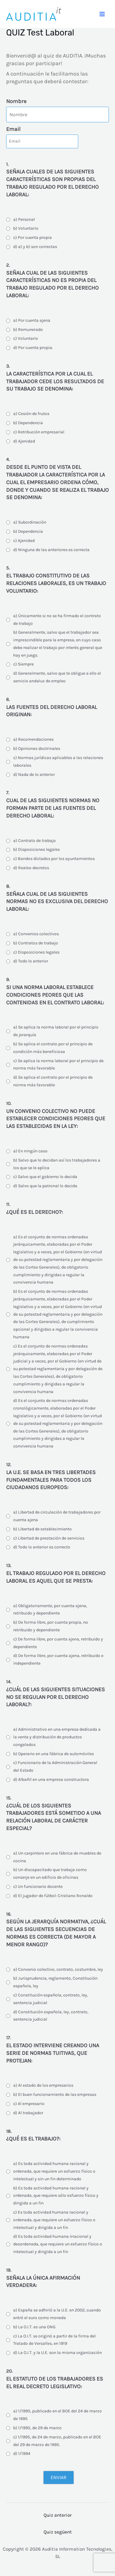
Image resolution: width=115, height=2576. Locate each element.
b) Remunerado (28, 329)
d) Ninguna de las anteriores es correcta (51, 549)
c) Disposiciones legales (36, 952)
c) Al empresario (28, 2103)
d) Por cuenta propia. (33, 347)
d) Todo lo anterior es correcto (41, 1547)
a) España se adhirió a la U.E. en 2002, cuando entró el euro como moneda (57, 2313)
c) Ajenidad (24, 540)
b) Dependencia (28, 422)
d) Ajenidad (24, 441)
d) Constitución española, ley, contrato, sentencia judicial (50, 2015)
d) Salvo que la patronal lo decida (45, 1185)
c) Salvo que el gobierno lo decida (45, 1176)
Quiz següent (58, 2532)
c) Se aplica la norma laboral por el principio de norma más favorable (58, 1064)
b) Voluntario (25, 228)
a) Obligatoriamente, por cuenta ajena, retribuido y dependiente (50, 1609)
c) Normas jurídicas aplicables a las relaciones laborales (58, 761)
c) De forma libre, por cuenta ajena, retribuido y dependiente (58, 1642)
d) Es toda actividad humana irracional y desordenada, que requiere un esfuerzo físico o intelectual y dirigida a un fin (57, 2244)
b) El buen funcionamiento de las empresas (54, 2094)
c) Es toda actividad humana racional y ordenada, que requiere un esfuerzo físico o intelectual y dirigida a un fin (54, 2220)
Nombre (16, 101)
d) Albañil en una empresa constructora (51, 1779)
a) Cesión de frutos (31, 413)
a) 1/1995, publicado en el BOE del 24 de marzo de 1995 (57, 2414)
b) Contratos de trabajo (35, 943)
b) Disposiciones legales (36, 849)
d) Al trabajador (28, 2112)
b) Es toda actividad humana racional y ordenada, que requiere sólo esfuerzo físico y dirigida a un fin (55, 2195)
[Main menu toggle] (102, 13)
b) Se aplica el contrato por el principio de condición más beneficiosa (53, 1047)
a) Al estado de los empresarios (43, 2085)
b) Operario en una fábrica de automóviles (53, 1753)
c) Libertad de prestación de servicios (48, 1538)
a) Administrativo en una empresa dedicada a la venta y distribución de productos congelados (57, 1737)
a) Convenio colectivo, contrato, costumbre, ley (58, 1969)
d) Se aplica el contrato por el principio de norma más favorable (53, 1081)
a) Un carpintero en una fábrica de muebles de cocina (57, 1857)
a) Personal (24, 219)
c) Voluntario (25, 338)
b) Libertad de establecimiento (42, 1529)
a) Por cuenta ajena (31, 320)
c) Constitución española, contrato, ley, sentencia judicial (50, 1998)
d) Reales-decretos (31, 867)
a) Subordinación (29, 522)
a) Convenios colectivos (36, 933)
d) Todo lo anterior (30, 961)
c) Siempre (23, 664)
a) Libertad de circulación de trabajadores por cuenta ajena (57, 1516)
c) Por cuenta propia (32, 237)
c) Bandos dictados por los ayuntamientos (54, 858)
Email (13, 129)
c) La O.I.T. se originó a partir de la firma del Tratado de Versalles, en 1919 (54, 2339)
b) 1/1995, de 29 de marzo (37, 2427)
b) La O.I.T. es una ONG (34, 2327)
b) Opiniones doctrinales (36, 748)
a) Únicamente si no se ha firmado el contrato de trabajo (57, 619)
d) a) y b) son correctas (35, 246)
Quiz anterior (58, 2515)
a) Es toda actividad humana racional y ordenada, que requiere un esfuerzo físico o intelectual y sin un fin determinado (54, 2171)
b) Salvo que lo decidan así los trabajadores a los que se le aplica (56, 1164)
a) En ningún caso (30, 1151)
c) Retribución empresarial (38, 432)
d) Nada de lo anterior (34, 774)
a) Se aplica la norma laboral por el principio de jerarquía (55, 1031)
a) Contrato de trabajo (34, 840)
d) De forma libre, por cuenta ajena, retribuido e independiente (58, 1659)
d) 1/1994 (21, 2453)
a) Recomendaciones (33, 739)
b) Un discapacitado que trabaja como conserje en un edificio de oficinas (50, 1873)
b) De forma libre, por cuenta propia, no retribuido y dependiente (50, 1626)
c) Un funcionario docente (38, 1886)
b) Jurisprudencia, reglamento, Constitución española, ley (55, 1982)
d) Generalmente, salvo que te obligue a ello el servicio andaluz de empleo (57, 677)
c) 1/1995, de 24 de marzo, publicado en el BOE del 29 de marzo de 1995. (57, 2440)
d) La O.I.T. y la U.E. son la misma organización (57, 2352)
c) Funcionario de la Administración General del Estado (55, 1766)
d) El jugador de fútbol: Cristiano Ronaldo (53, 1895)
